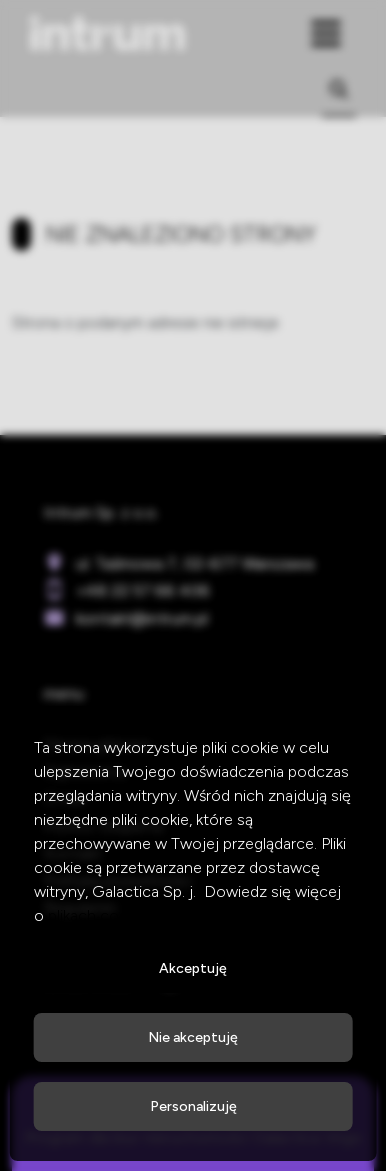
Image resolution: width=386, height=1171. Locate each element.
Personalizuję (193, 1106)
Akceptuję (193, 968)
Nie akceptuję (193, 1037)
